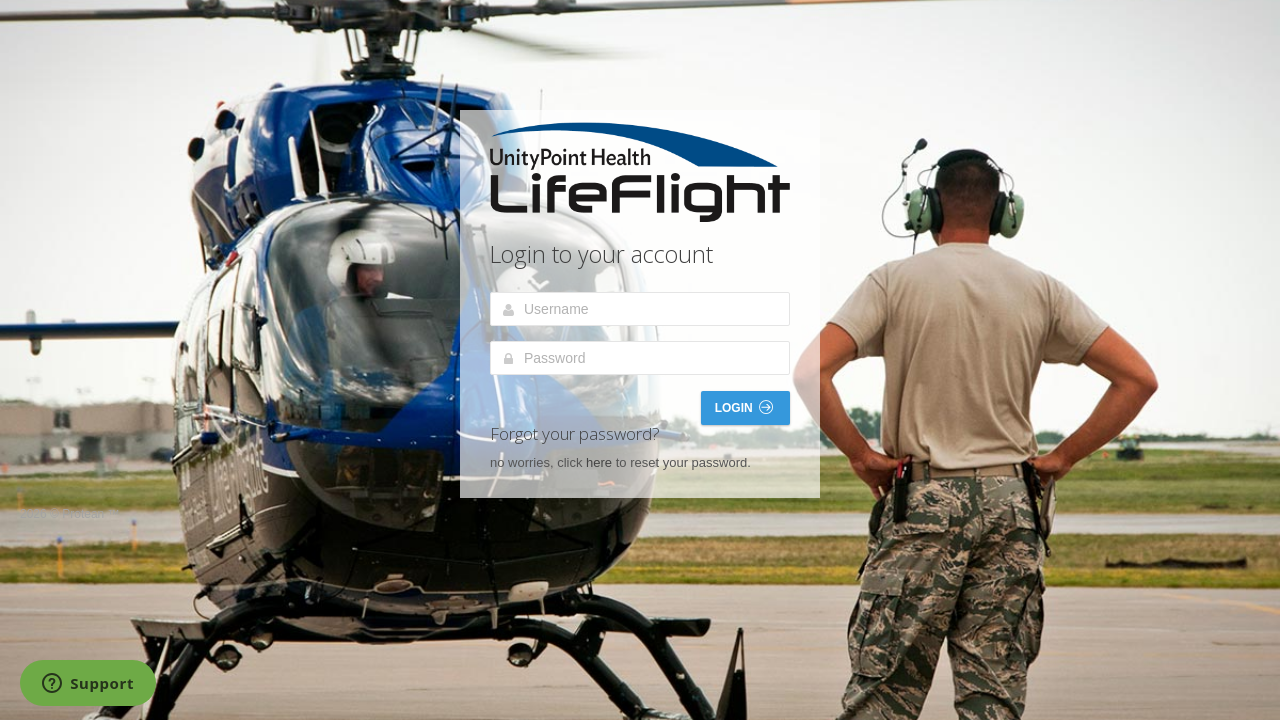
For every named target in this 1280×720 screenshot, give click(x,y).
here (599, 462)
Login (744, 407)
